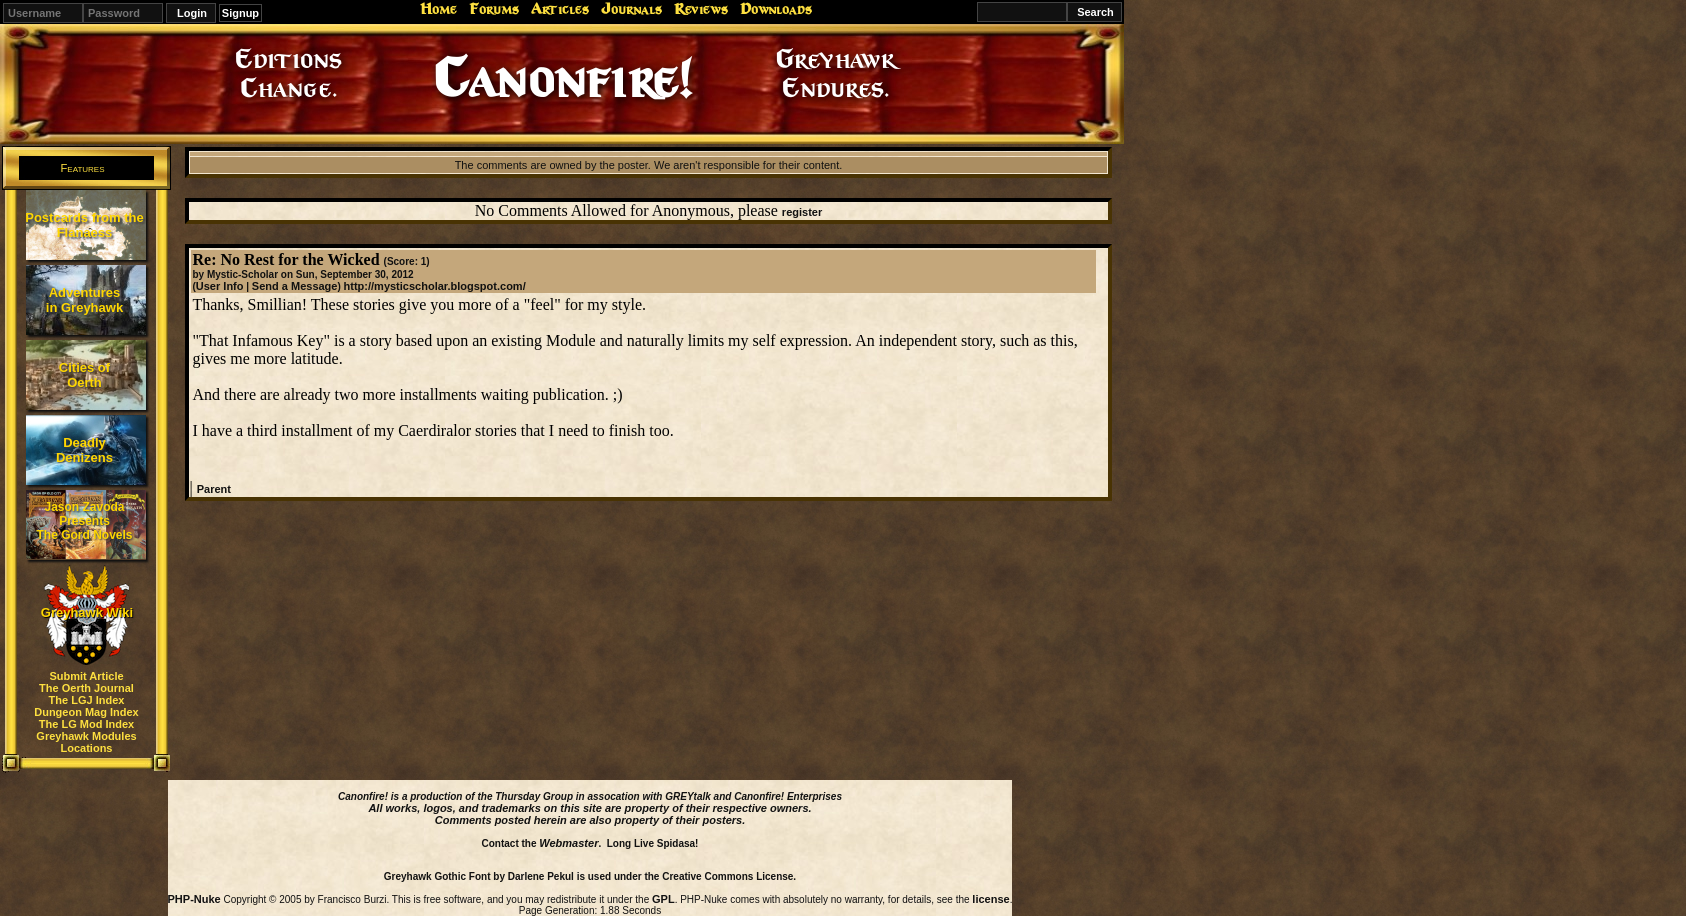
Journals (631, 9)
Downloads (776, 9)
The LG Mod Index (86, 724)
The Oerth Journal (86, 688)
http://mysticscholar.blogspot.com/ (435, 286)
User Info (220, 286)
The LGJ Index (87, 700)
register (802, 212)
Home (438, 9)
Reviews (701, 9)
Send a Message (295, 286)
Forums (494, 9)
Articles (560, 9)
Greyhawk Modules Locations (86, 742)
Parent (214, 489)
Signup (240, 13)
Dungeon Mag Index (86, 712)
